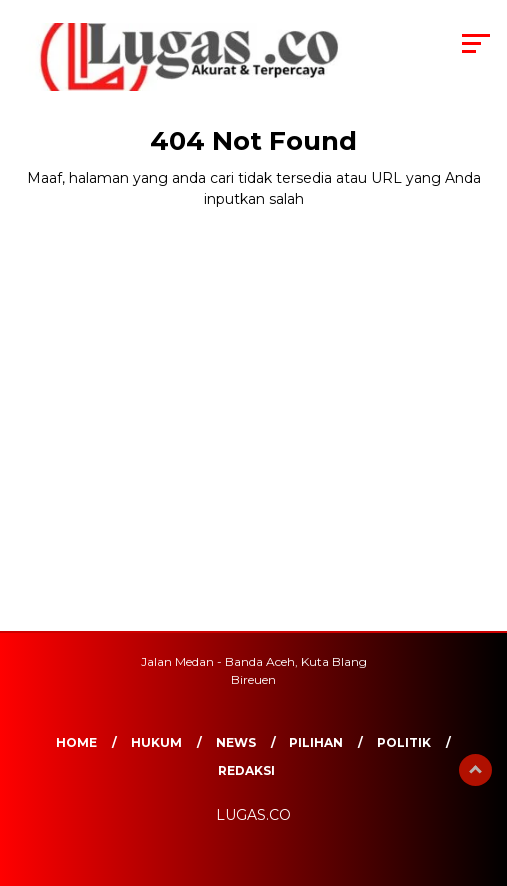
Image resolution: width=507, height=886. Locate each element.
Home (76, 742)
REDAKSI (246, 770)
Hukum (156, 742)
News (236, 742)
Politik (404, 742)
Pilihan (316, 742)
